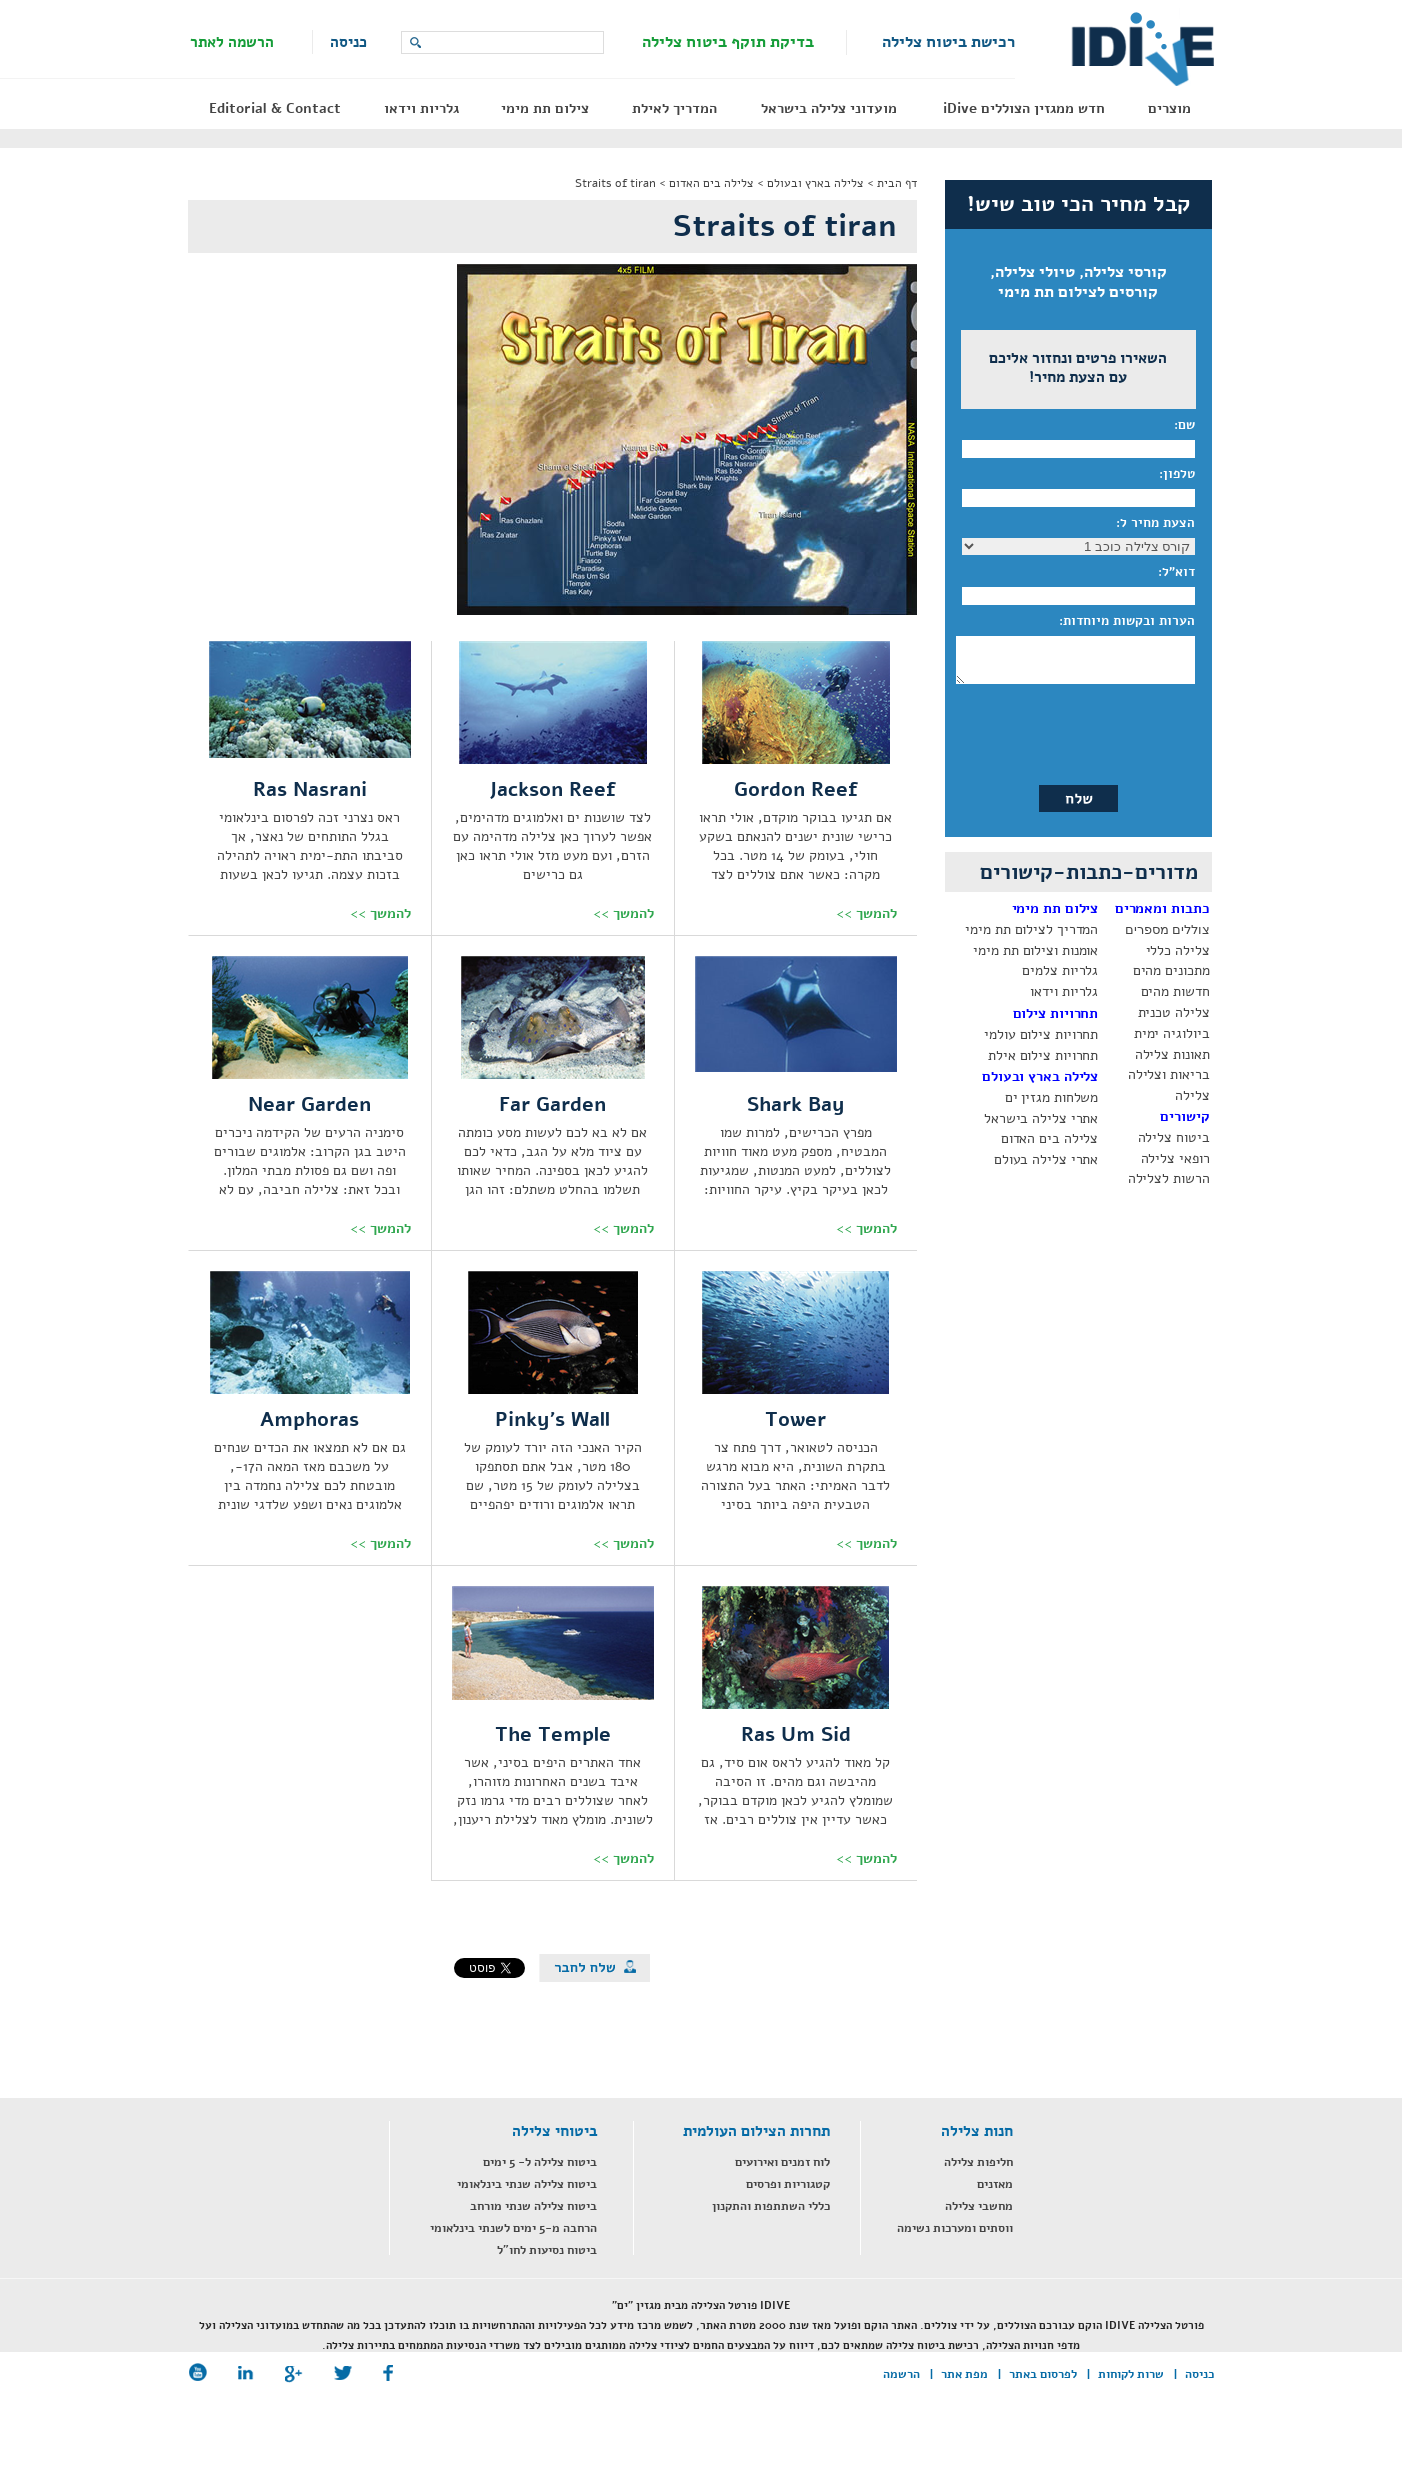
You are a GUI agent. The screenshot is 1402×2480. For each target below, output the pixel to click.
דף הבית (897, 183)
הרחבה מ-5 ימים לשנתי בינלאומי (513, 2228)
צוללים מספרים (1167, 930)
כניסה (348, 42)
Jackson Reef (552, 789)
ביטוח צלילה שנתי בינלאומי (527, 2184)
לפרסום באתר (1043, 2374)
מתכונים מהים (1171, 970)
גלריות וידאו (421, 108)
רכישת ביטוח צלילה (948, 42)
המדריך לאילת (674, 108)
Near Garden (309, 1104)
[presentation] (1076, 729)
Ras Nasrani (310, 789)
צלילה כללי (1178, 950)
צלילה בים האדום (711, 183)
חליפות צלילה (978, 2162)
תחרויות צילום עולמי (1041, 1034)
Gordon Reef (796, 789)
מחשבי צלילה (979, 2206)
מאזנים (995, 2184)
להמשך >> (866, 913)
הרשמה (901, 2374)
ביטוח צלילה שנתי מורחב (533, 2206)
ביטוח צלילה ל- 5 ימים (540, 2162)
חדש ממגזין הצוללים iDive (1024, 108)
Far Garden (552, 1104)
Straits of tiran (615, 183)
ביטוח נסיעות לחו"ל (547, 2250)
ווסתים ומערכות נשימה (955, 2228)
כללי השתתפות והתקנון (771, 2206)
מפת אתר (964, 2374)
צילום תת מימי (545, 108)
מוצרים (1169, 108)
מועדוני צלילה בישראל (829, 108)
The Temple (553, 1734)
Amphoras (309, 1419)
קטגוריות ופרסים (788, 2184)
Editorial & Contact (275, 108)
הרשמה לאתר (232, 42)
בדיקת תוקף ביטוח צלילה (728, 42)
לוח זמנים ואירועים (782, 2162)
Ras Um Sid (796, 1734)
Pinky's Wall (552, 1419)
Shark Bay (796, 1104)
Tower (795, 1419)
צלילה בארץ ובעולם (815, 183)
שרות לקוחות (1131, 2374)
